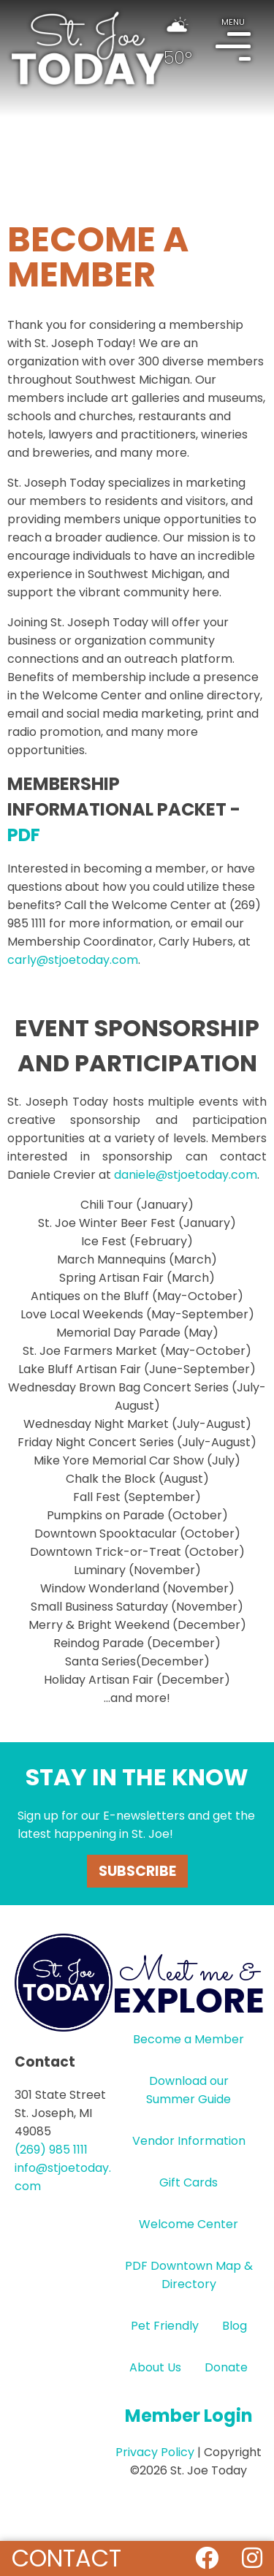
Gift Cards (188, 2182)
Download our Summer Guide (188, 2090)
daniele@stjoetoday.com (185, 1174)
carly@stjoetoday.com (72, 959)
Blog (234, 2325)
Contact (66, 2558)
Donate (226, 2367)
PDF (23, 835)
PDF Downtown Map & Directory (189, 2274)
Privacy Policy (154, 2452)
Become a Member (188, 2039)
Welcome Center (188, 2224)
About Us (155, 2367)
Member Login (189, 2416)
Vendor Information (189, 2140)
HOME (88, 48)
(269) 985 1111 (51, 2149)
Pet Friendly (165, 2325)
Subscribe (137, 1871)
